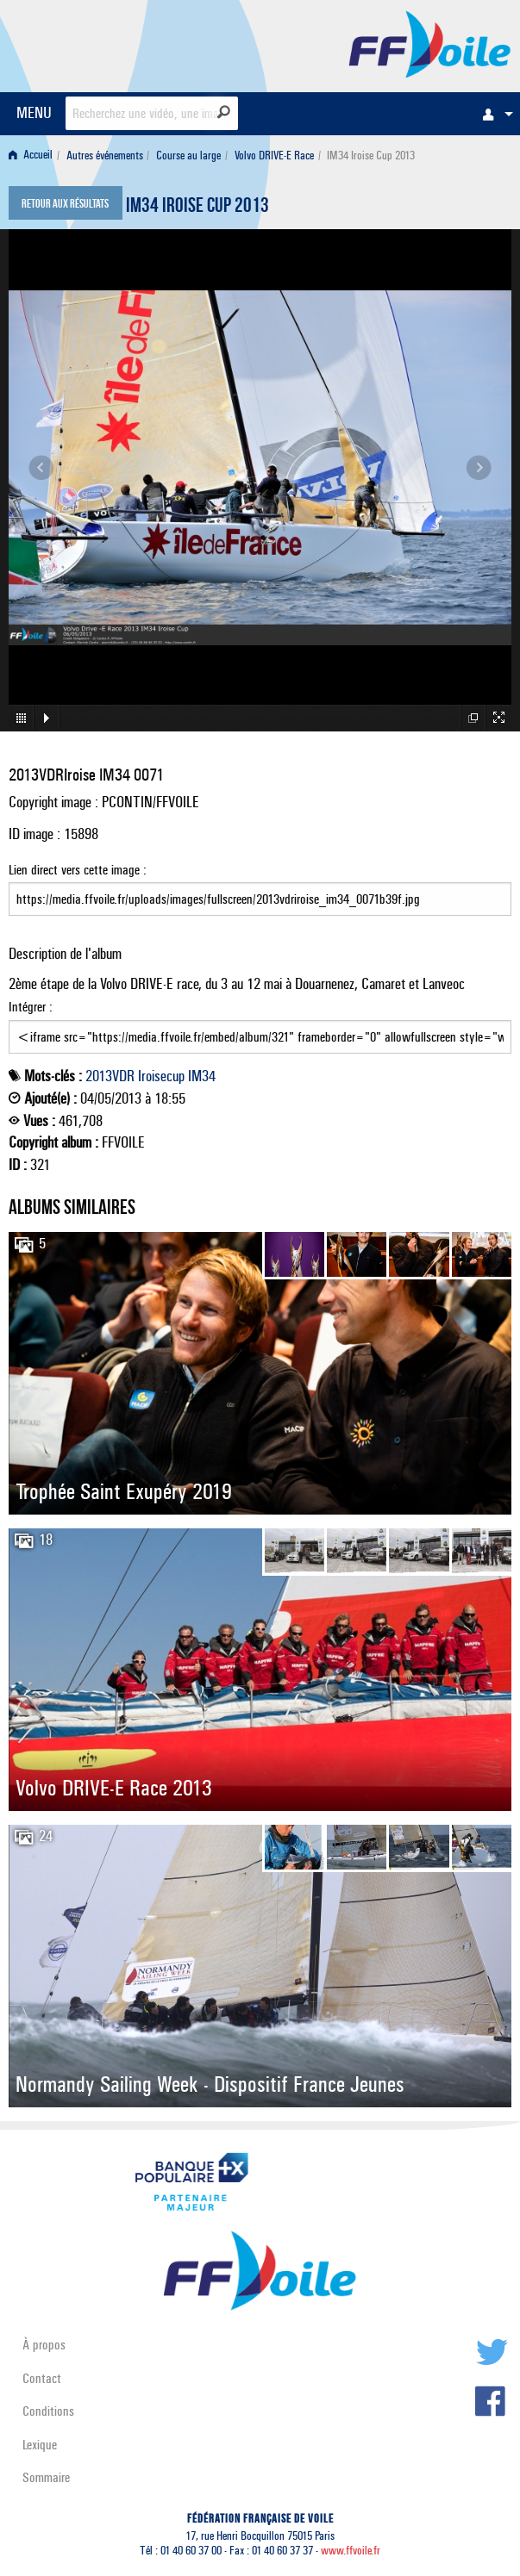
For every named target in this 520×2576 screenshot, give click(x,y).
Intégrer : (260, 1026)
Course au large (188, 155)
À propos (44, 2344)
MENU (34, 112)
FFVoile (429, 43)
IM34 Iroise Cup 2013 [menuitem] (371, 155)
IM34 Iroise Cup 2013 (197, 207)
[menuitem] (493, 114)
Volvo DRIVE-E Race (274, 155)
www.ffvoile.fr (350, 2550)
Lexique (39, 2444)
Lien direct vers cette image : (260, 889)
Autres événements (104, 155)
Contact (41, 2378)
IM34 (202, 1076)
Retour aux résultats (65, 205)
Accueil (31, 155)
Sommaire (46, 2477)
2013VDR (110, 1076)
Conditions (48, 2411)
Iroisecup (161, 1076)
